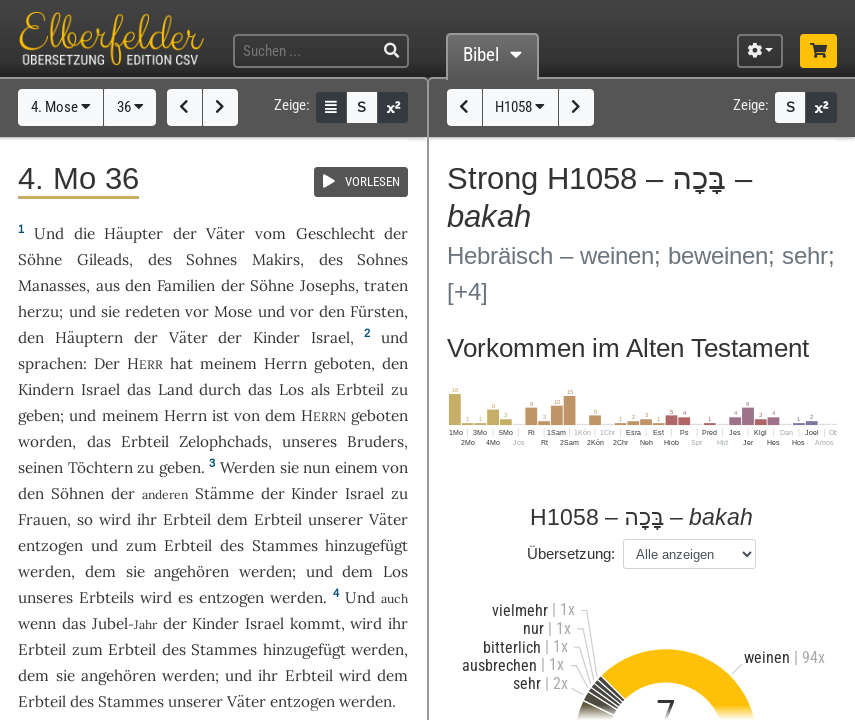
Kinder (276, 337)
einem (356, 467)
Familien (186, 285)
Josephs (327, 285)
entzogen (50, 545)
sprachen (50, 363)
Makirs (276, 259)
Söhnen (77, 493)
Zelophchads (223, 441)
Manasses (52, 285)
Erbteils (106, 597)
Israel (330, 337)
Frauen (42, 519)
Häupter (133, 233)
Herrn (285, 363)
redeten (152, 311)
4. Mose (61, 107)
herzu (38, 311)
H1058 (520, 107)
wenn (37, 623)
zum (141, 545)
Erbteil (360, 389)
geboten (342, 363)
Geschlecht (335, 233)
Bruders (375, 441)
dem (100, 571)
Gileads (103, 259)
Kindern (46, 389)
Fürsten (377, 311)
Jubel (110, 623)
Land (175, 389)
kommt (315, 623)
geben (39, 415)
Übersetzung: (571, 553)
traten (386, 285)
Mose (233, 311)
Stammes (285, 545)
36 (130, 107)
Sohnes (211, 259)
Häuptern (89, 337)
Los (291, 389)
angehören (191, 571)
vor (197, 311)
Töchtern (100, 467)
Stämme (224, 493)
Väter (225, 233)
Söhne (40, 259)
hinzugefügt (366, 545)
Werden (247, 467)
